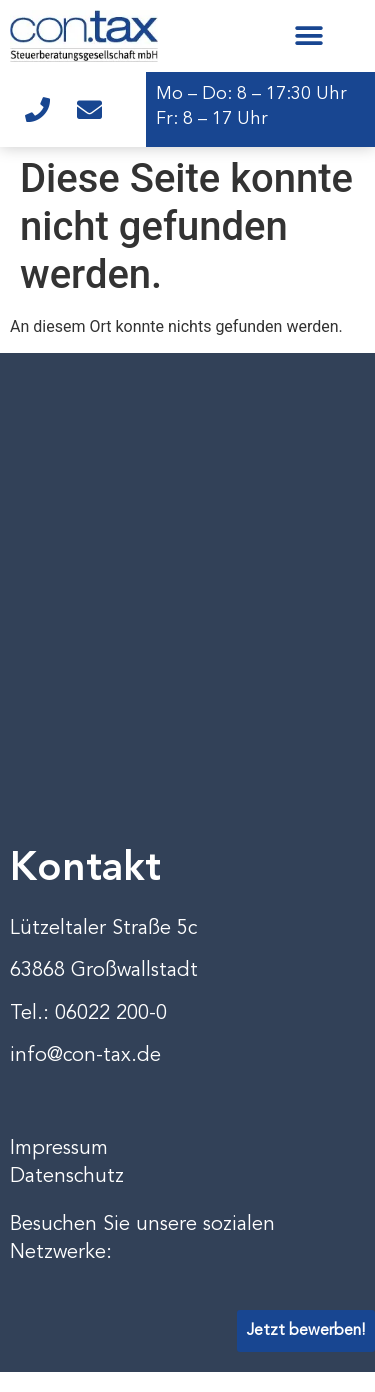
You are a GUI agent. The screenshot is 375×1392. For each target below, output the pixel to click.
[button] (308, 35)
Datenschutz (67, 1177)
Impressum (59, 1149)
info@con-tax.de (85, 1056)
